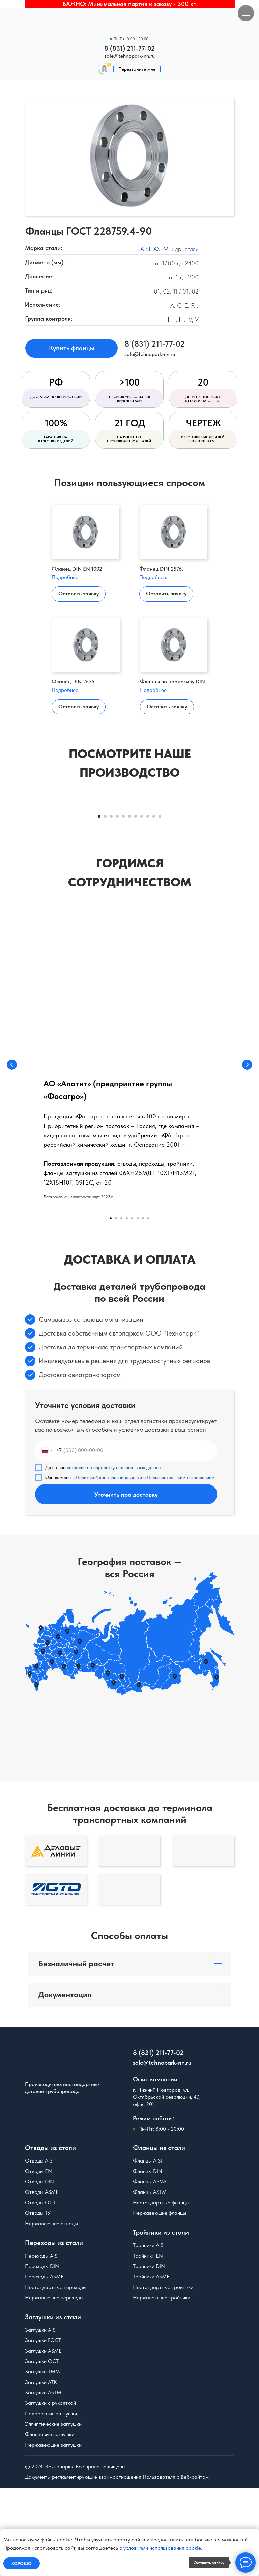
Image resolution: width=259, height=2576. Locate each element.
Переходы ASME (44, 2365)
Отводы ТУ (38, 2301)
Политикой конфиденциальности (109, 1566)
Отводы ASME (42, 2280)
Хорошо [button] (21, 2563)
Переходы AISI (42, 2344)
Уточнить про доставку (126, 1582)
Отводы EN (38, 2259)
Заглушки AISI (41, 2418)
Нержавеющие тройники (161, 2386)
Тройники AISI (149, 2333)
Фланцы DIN (147, 2259)
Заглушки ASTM (43, 2481)
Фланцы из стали (159, 2236)
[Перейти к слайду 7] (135, 904)
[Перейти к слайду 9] (147, 904)
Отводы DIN (39, 2270)
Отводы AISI (39, 2249)
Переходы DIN (42, 2354)
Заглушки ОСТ (42, 2449)
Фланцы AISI (147, 2249)
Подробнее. (66, 577)
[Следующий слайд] (245, 850)
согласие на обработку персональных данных (114, 1556)
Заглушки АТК (41, 2470)
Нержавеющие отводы (51, 2311)
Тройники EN (148, 2344)
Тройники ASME (151, 2365)
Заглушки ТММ (42, 2460)
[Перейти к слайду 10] (153, 904)
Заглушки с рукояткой (50, 2491)
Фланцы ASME (150, 2270)
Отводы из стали (50, 2236)
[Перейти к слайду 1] (99, 904)
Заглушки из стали (53, 2405)
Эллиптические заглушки (53, 2512)
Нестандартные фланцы (161, 2291)
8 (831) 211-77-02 (129, 48)
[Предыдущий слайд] (13, 850)
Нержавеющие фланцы (159, 2301)
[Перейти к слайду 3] (111, 904)
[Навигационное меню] (246, 13)
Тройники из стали (161, 2321)
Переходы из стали (54, 2331)
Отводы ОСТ (40, 2291)
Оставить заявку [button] (78, 593)
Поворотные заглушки (51, 2501)
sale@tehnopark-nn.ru (129, 56)
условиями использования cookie (162, 2548)
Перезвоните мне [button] (136, 69)
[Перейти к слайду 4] (117, 904)
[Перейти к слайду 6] (129, 904)
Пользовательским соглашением (180, 1566)
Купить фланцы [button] (71, 348)
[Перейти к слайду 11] (160, 904)
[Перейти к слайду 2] (105, 904)
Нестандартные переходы (55, 2375)
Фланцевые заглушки (49, 2522)
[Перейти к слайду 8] (141, 904)
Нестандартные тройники (163, 2375)
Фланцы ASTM (150, 2280)
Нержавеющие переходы (54, 2386)
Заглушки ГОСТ (43, 2428)
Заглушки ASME (43, 2439)
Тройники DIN (149, 2354)
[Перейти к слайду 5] (123, 904)
